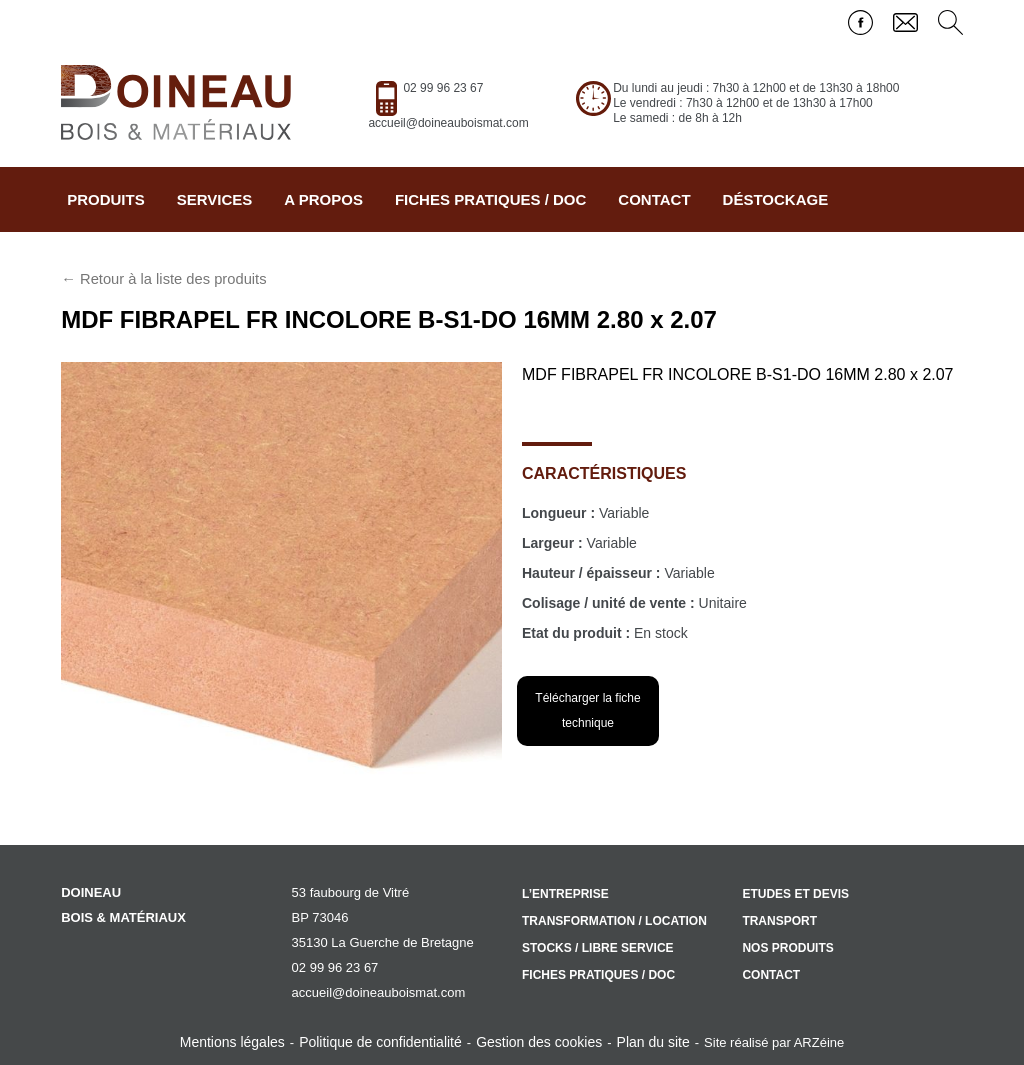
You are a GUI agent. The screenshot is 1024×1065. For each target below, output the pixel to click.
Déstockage (776, 199)
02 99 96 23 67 (443, 88)
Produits (106, 199)
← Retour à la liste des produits (163, 279)
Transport (779, 921)
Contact (654, 199)
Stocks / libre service (598, 948)
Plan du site (653, 1042)
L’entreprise (565, 894)
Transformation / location (614, 921)
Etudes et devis (795, 894)
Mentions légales (232, 1042)
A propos (323, 199)
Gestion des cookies (539, 1042)
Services (215, 199)
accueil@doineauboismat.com (448, 123)
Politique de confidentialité (380, 1042)
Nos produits (787, 948)
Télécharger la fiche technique (587, 710)
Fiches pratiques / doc (490, 199)
